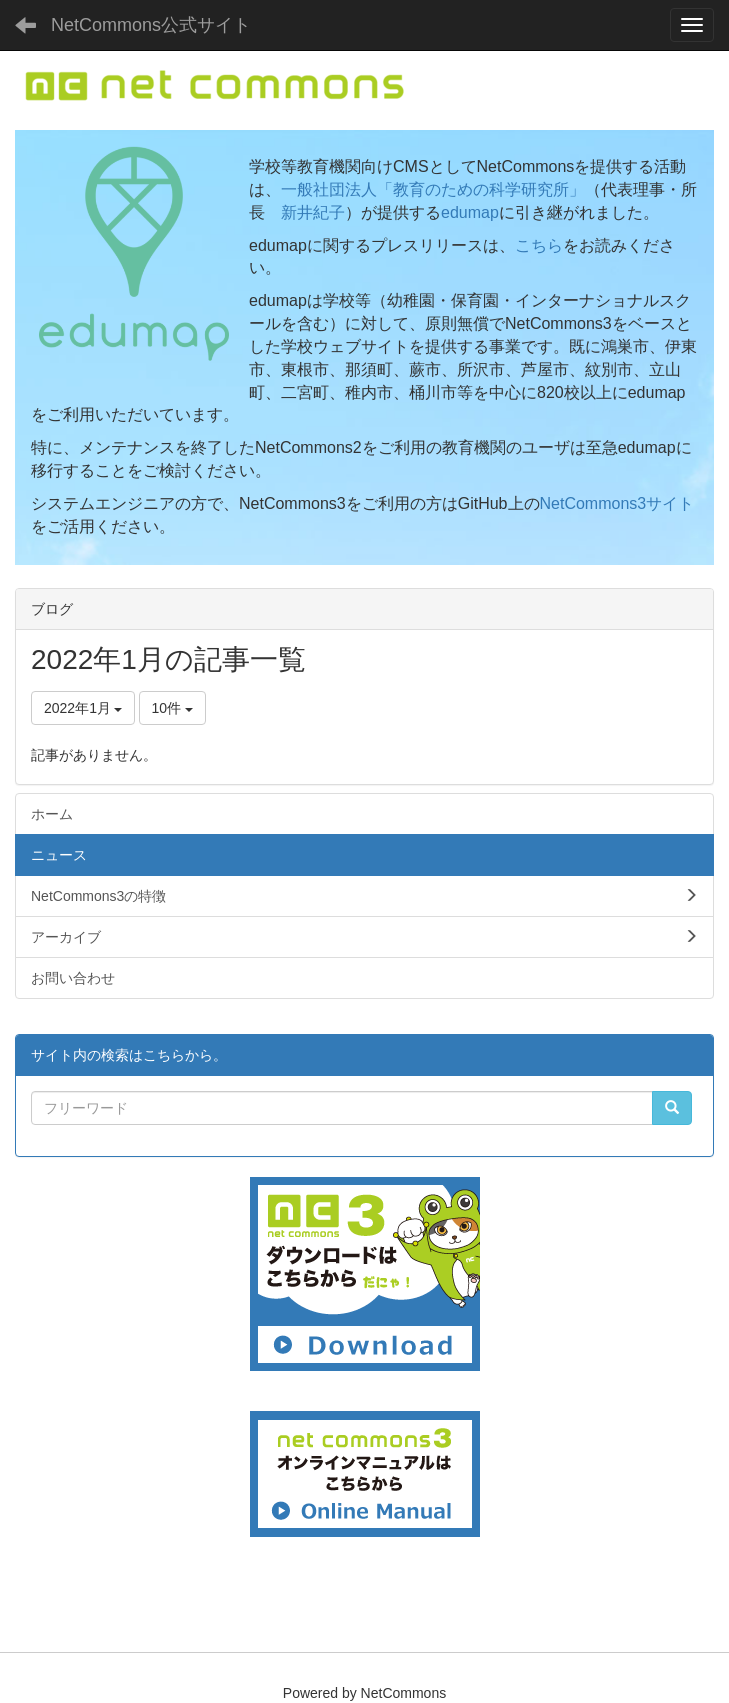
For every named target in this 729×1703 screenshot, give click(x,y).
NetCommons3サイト (617, 503)
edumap (470, 212)
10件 (172, 708)
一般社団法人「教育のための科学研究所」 (433, 189)
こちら (539, 245)
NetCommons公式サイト (151, 25)
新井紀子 (313, 212)
